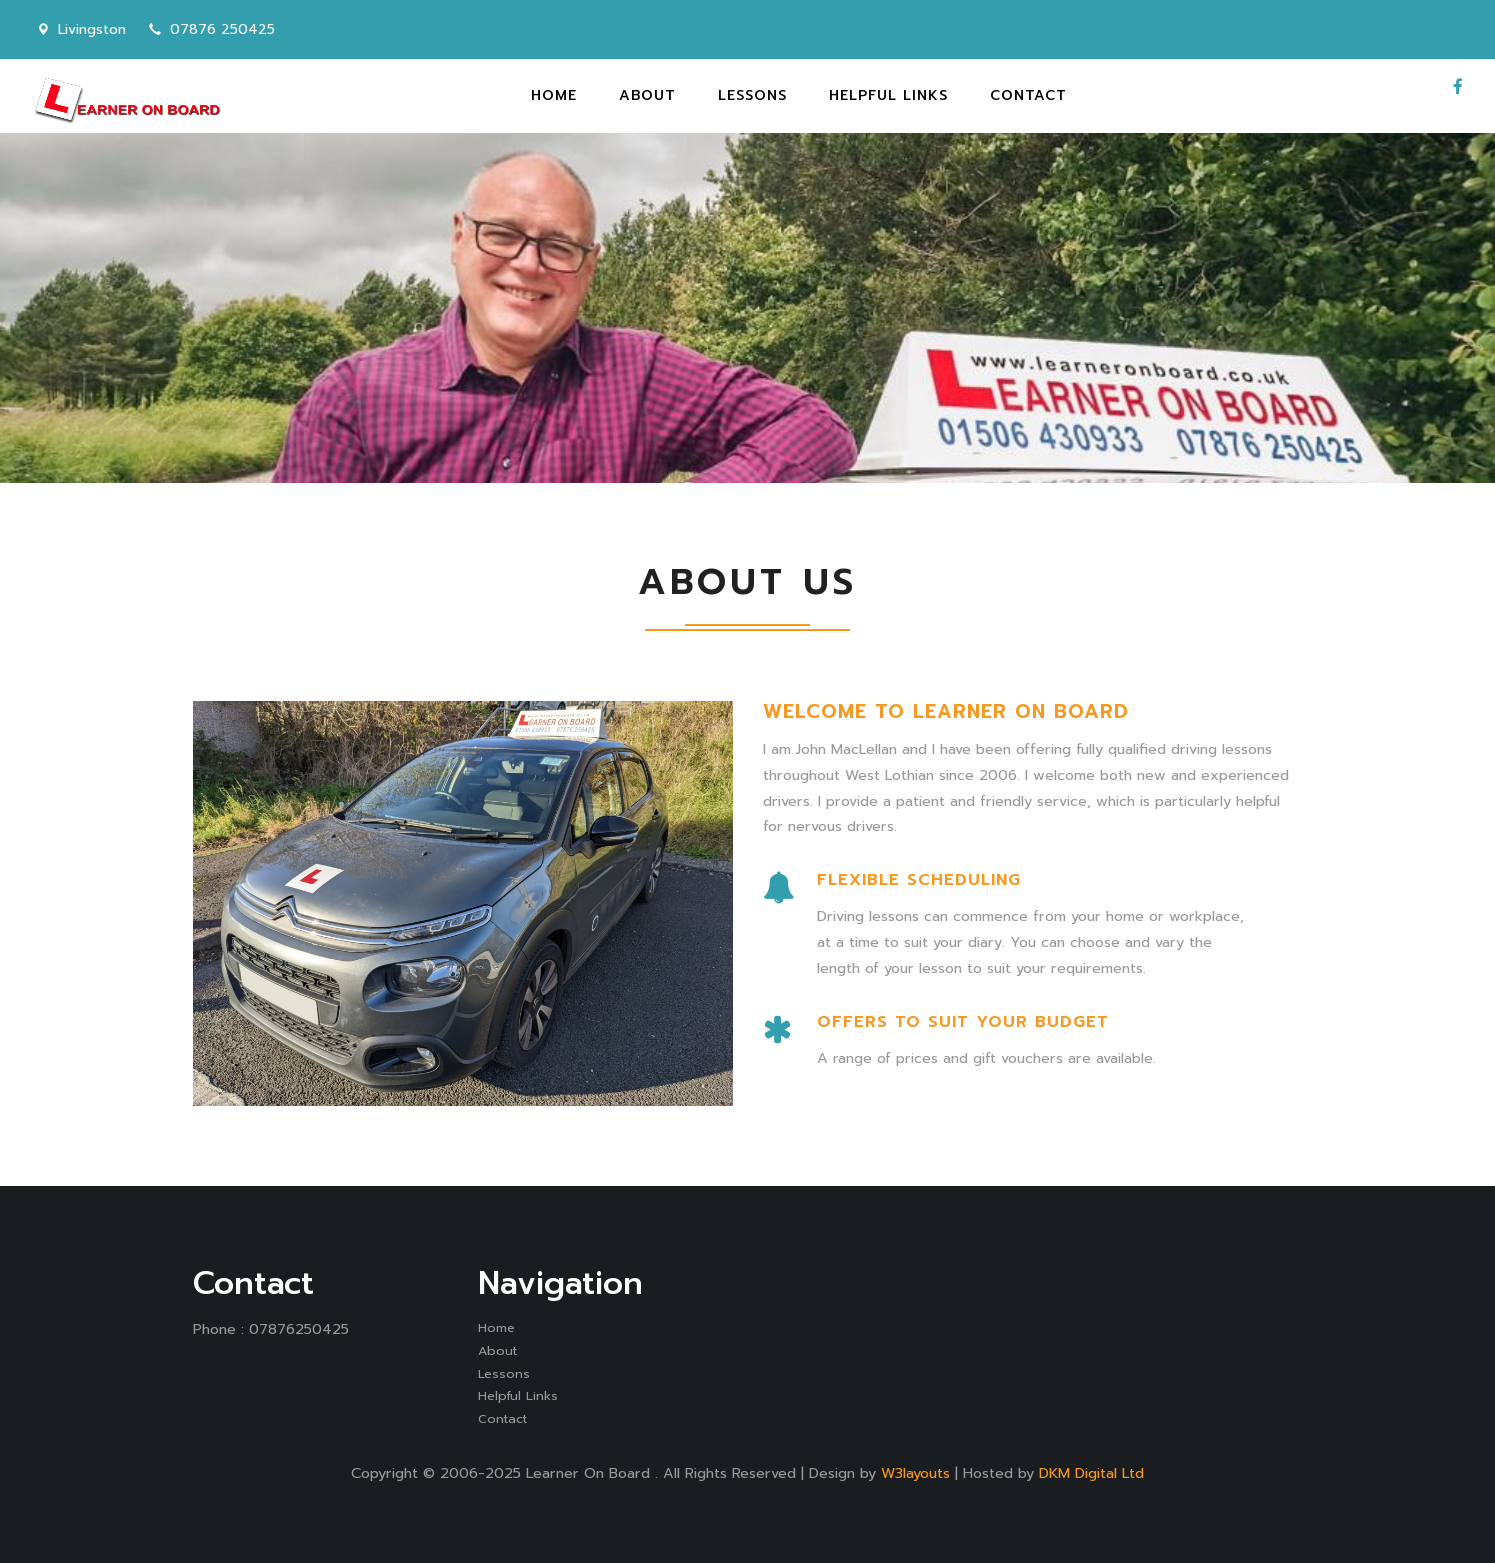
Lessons (504, 1373)
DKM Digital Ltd (1091, 1473)
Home (496, 1327)
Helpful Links (518, 1395)
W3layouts (915, 1473)
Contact (502, 1418)
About (497, 1350)
